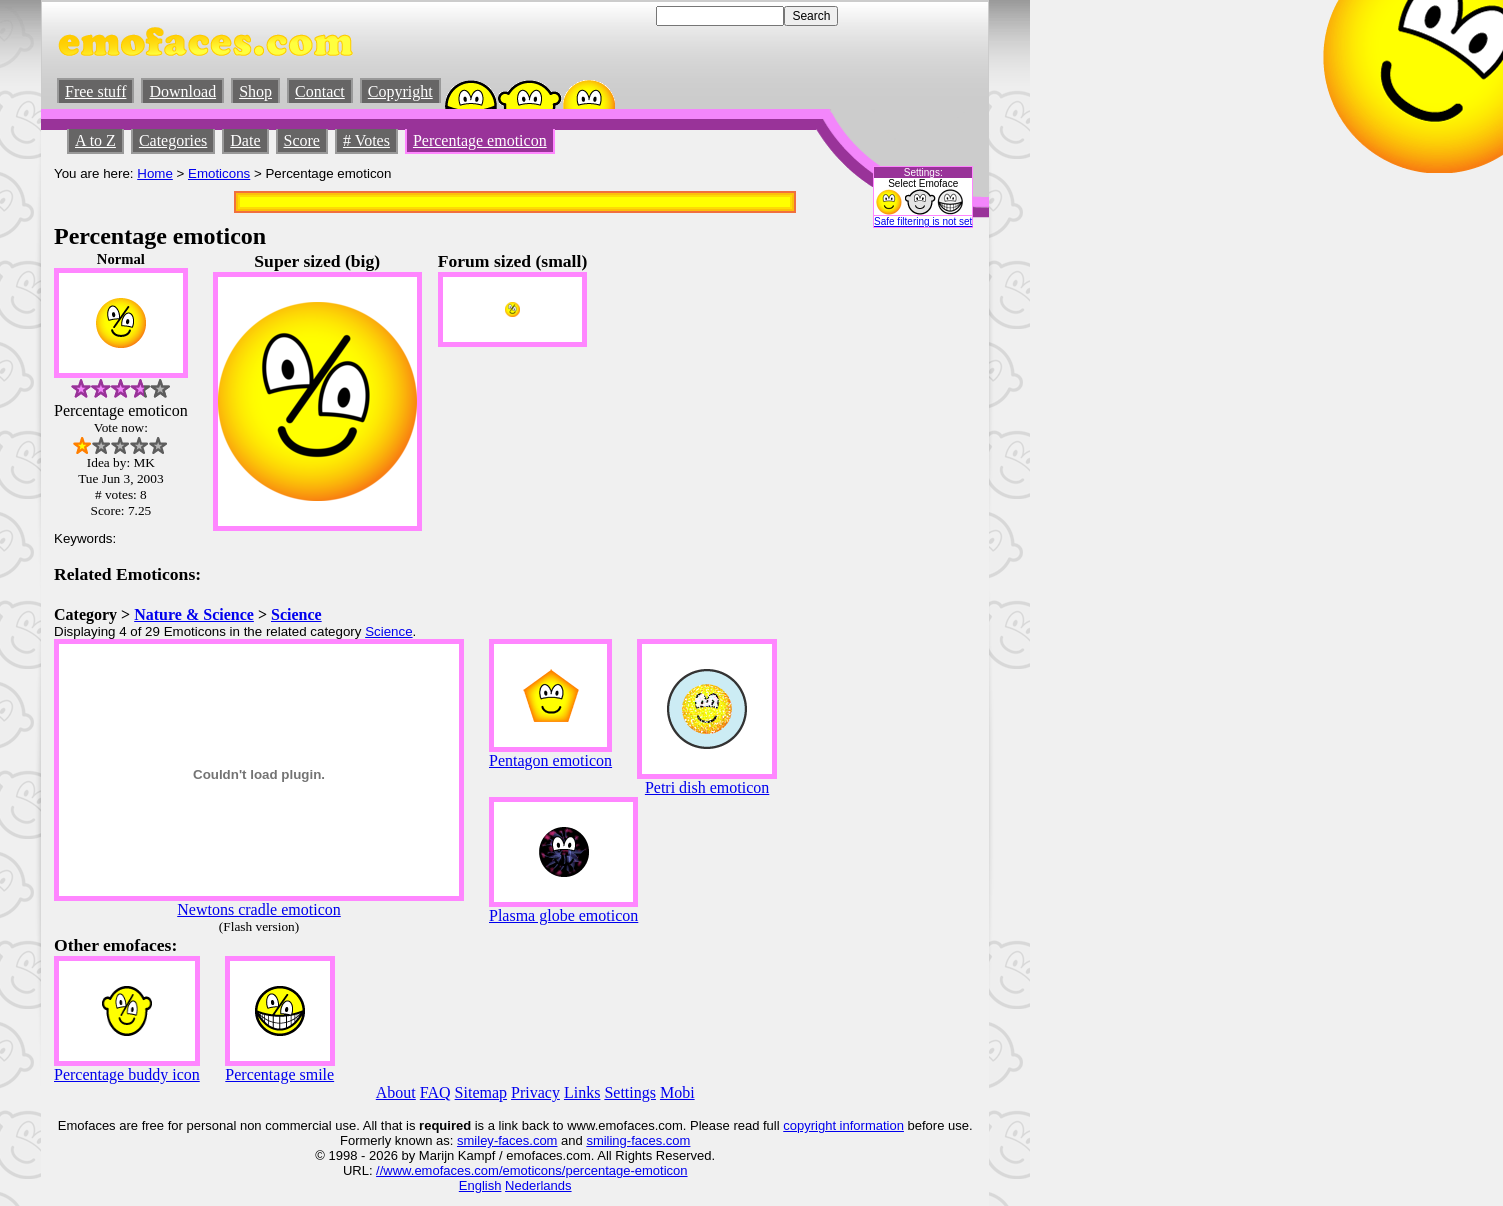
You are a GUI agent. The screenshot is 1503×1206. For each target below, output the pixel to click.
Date (245, 140)
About (396, 1092)
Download (182, 91)
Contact (320, 91)
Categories (173, 140)
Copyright (400, 91)
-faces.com (526, 1140)
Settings (630, 1092)
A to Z (95, 140)
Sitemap (481, 1092)
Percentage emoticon (480, 140)
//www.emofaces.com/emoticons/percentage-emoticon (531, 1170)
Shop (255, 91)
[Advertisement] (916, 551)
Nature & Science (194, 614)
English (480, 1185)
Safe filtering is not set (923, 221)
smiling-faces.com (638, 1140)
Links (582, 1092)
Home (155, 173)
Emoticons (219, 173)
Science (296, 614)
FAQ (435, 1092)
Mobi (677, 1092)
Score (302, 140)
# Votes (366, 140)
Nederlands (538, 1185)
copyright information (843, 1125)
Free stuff (95, 91)
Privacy (535, 1092)
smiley (475, 1140)
